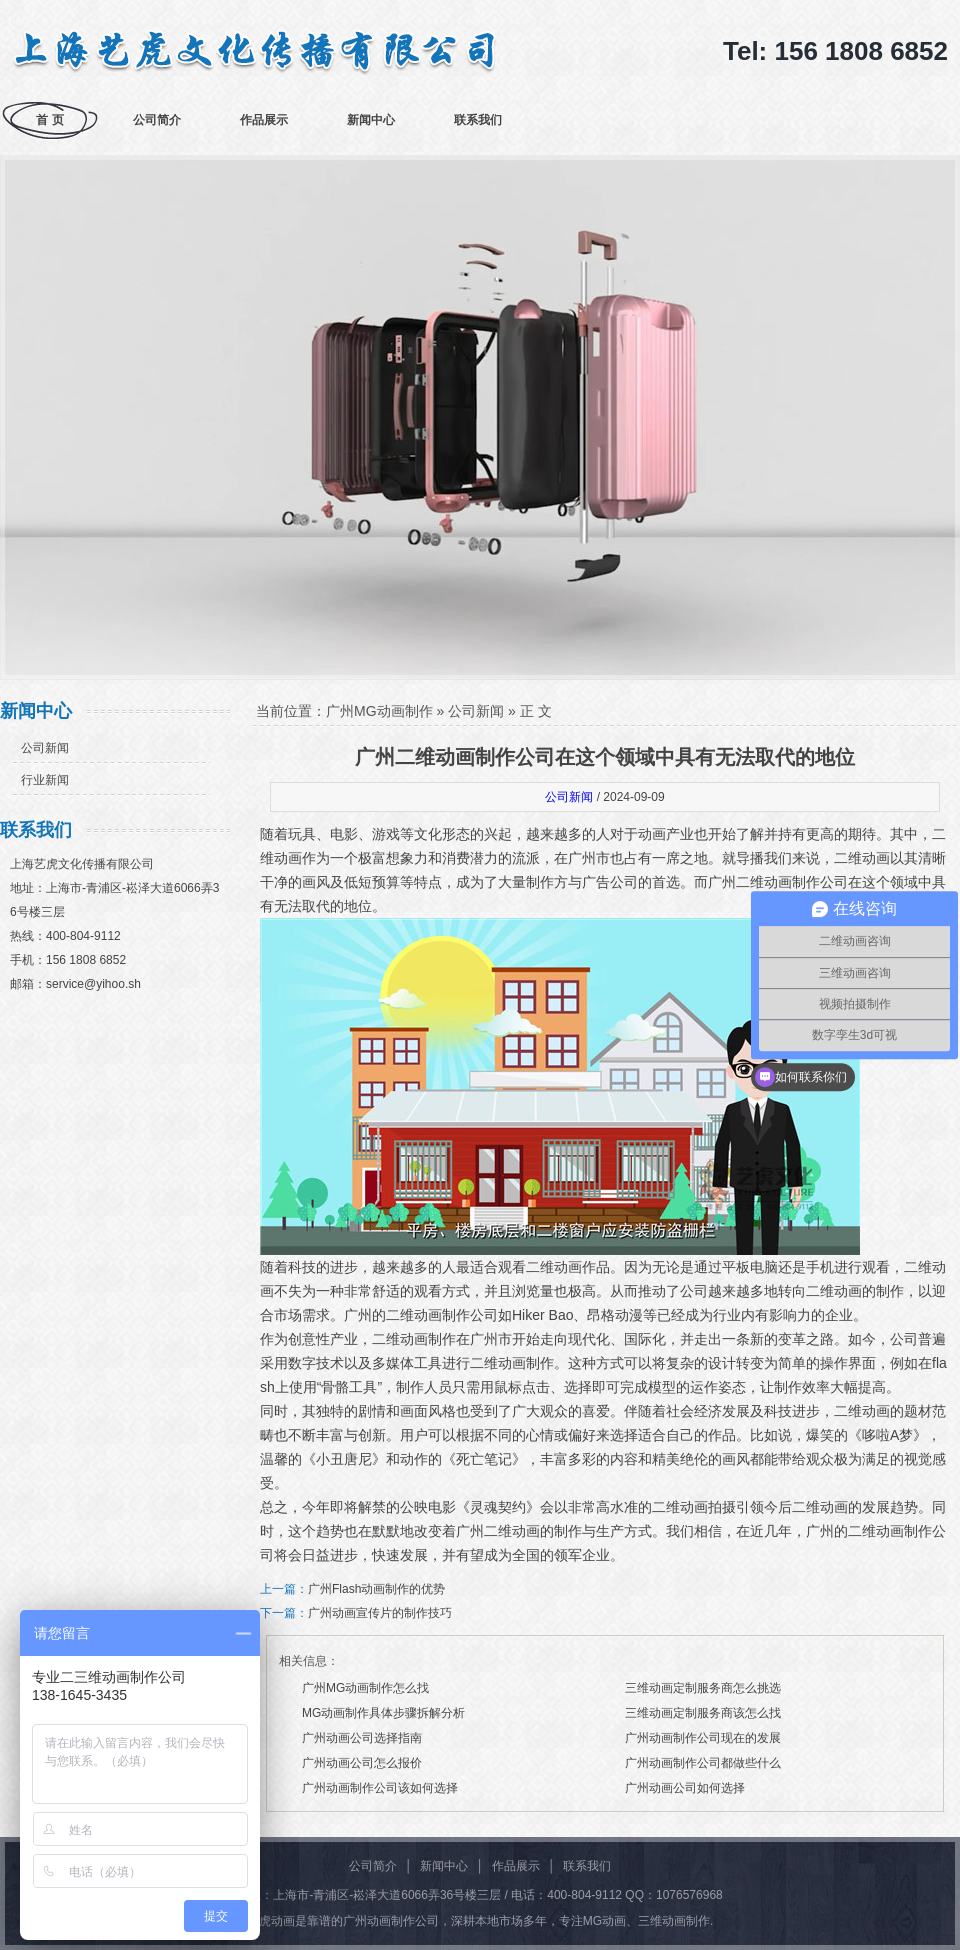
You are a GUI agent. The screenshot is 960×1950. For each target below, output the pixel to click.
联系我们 (478, 120)
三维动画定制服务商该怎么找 (703, 1713)
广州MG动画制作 (379, 711)
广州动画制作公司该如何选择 (380, 1788)
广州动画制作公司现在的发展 (703, 1738)
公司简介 (157, 120)
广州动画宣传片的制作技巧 (380, 1613)
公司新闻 (45, 748)
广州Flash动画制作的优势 (376, 1589)
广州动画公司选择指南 (362, 1738)
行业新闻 (45, 780)
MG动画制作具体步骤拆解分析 (383, 1713)
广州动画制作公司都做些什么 (703, 1763)
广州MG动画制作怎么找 (365, 1688)
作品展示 (264, 120)
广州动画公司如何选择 (685, 1788)
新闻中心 (371, 120)
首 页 (49, 120)
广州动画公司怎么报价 (362, 1763)
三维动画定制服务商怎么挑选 (703, 1688)
